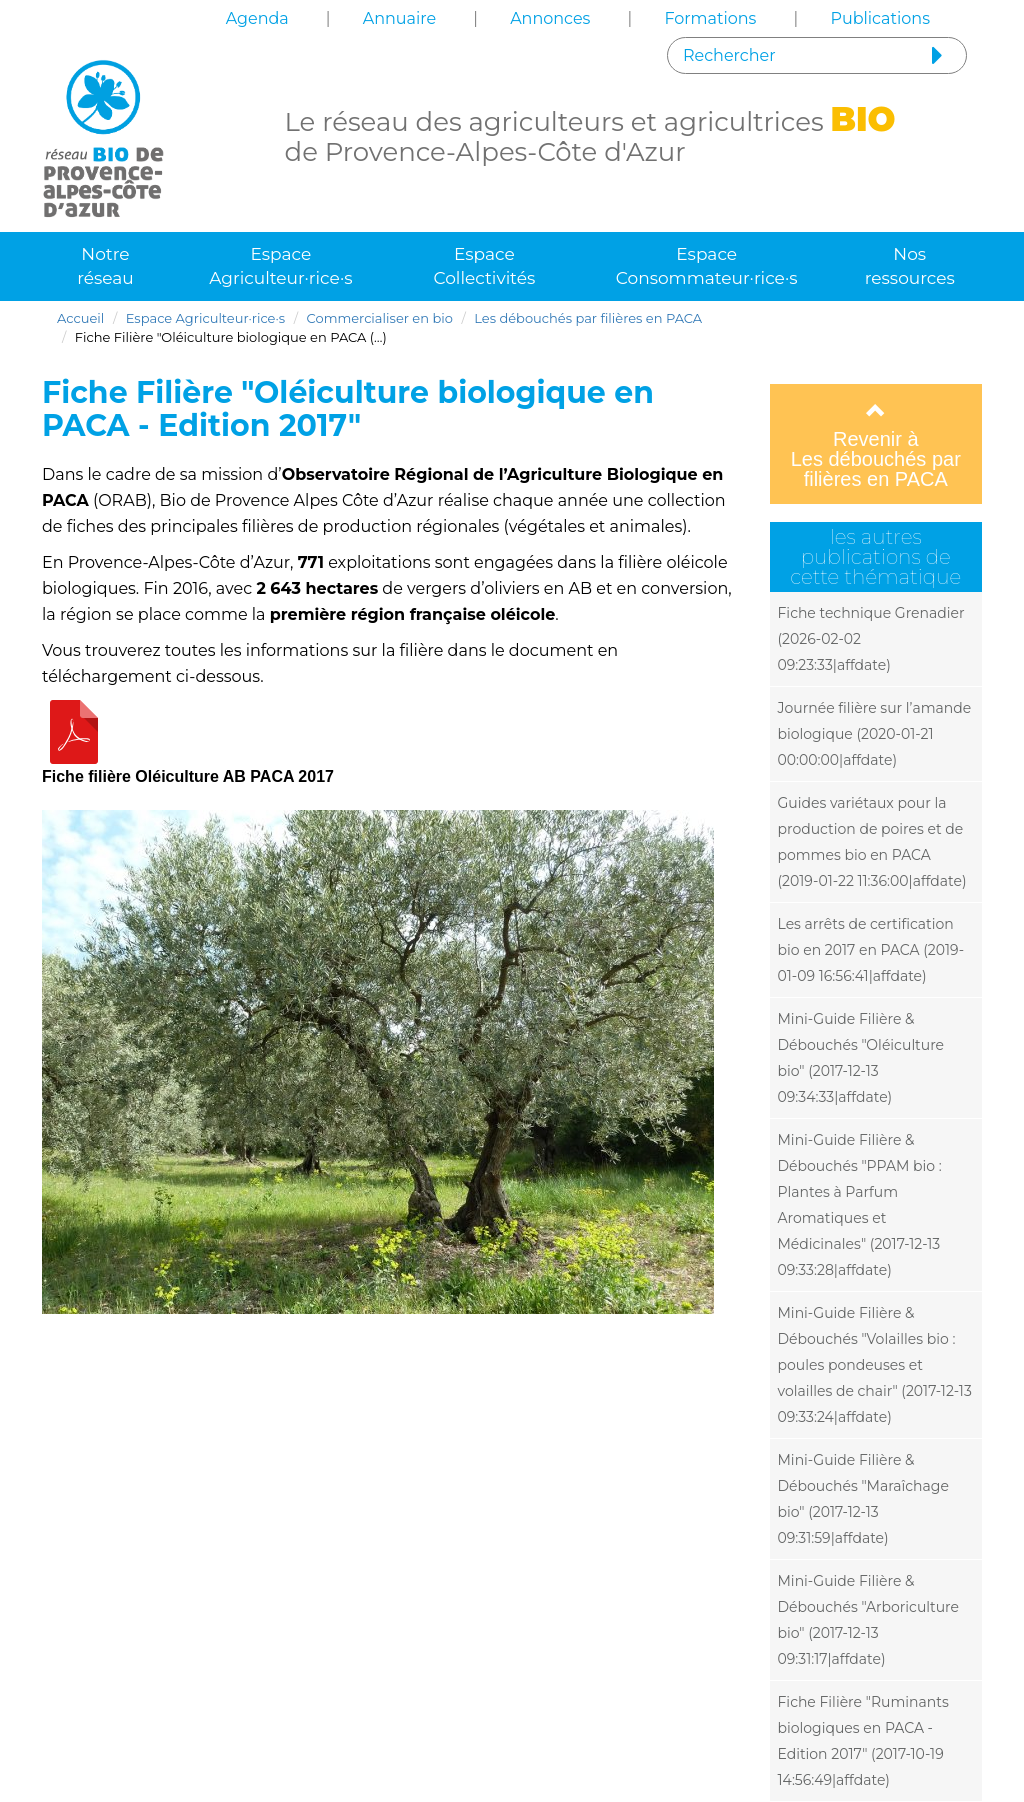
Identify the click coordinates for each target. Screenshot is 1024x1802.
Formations (710, 18)
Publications (880, 18)
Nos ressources (910, 266)
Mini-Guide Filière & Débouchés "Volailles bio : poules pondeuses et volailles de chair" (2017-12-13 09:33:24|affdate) (875, 1365)
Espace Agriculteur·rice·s (280, 266)
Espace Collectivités (485, 266)
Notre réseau (105, 266)
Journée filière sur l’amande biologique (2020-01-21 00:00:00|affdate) (875, 734)
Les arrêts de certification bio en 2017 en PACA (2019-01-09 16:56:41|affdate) (871, 950)
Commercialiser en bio (380, 318)
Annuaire (399, 18)
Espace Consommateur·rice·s (707, 266)
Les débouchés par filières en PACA (588, 318)
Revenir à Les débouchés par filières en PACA (876, 445)
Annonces (550, 18)
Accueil (80, 318)
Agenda (257, 18)
